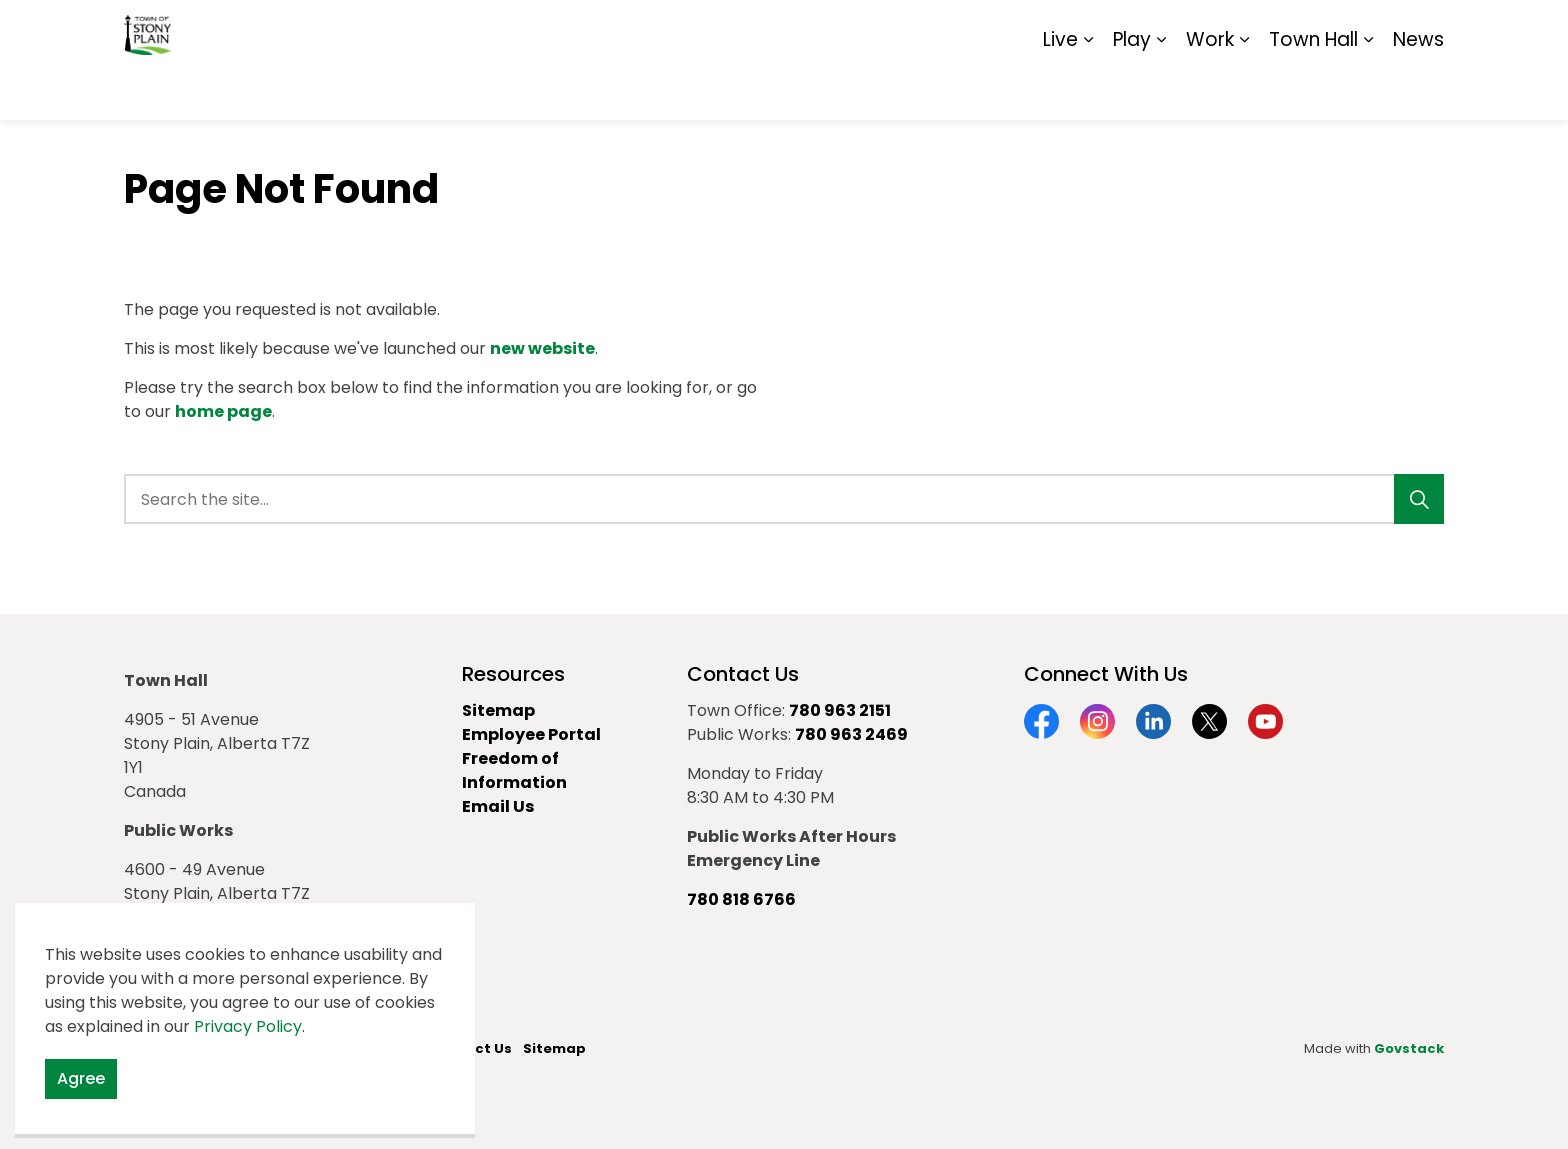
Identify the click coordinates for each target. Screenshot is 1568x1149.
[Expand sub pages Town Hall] (1368, 90)
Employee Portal (531, 734)
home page (223, 411)
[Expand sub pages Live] (1088, 90)
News (1418, 89)
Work (1210, 89)
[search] (777, 499)
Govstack (1409, 1048)
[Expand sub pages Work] (1244, 90)
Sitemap (1357, 30)
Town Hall (1313, 89)
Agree (81, 1095)
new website (542, 348)
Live (1060, 89)
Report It (1278, 30)
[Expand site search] (1424, 30)
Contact (1199, 30)
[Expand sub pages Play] (1161, 90)
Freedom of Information (514, 770)
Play (1132, 89)
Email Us (498, 806)
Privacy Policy (248, 1042)
